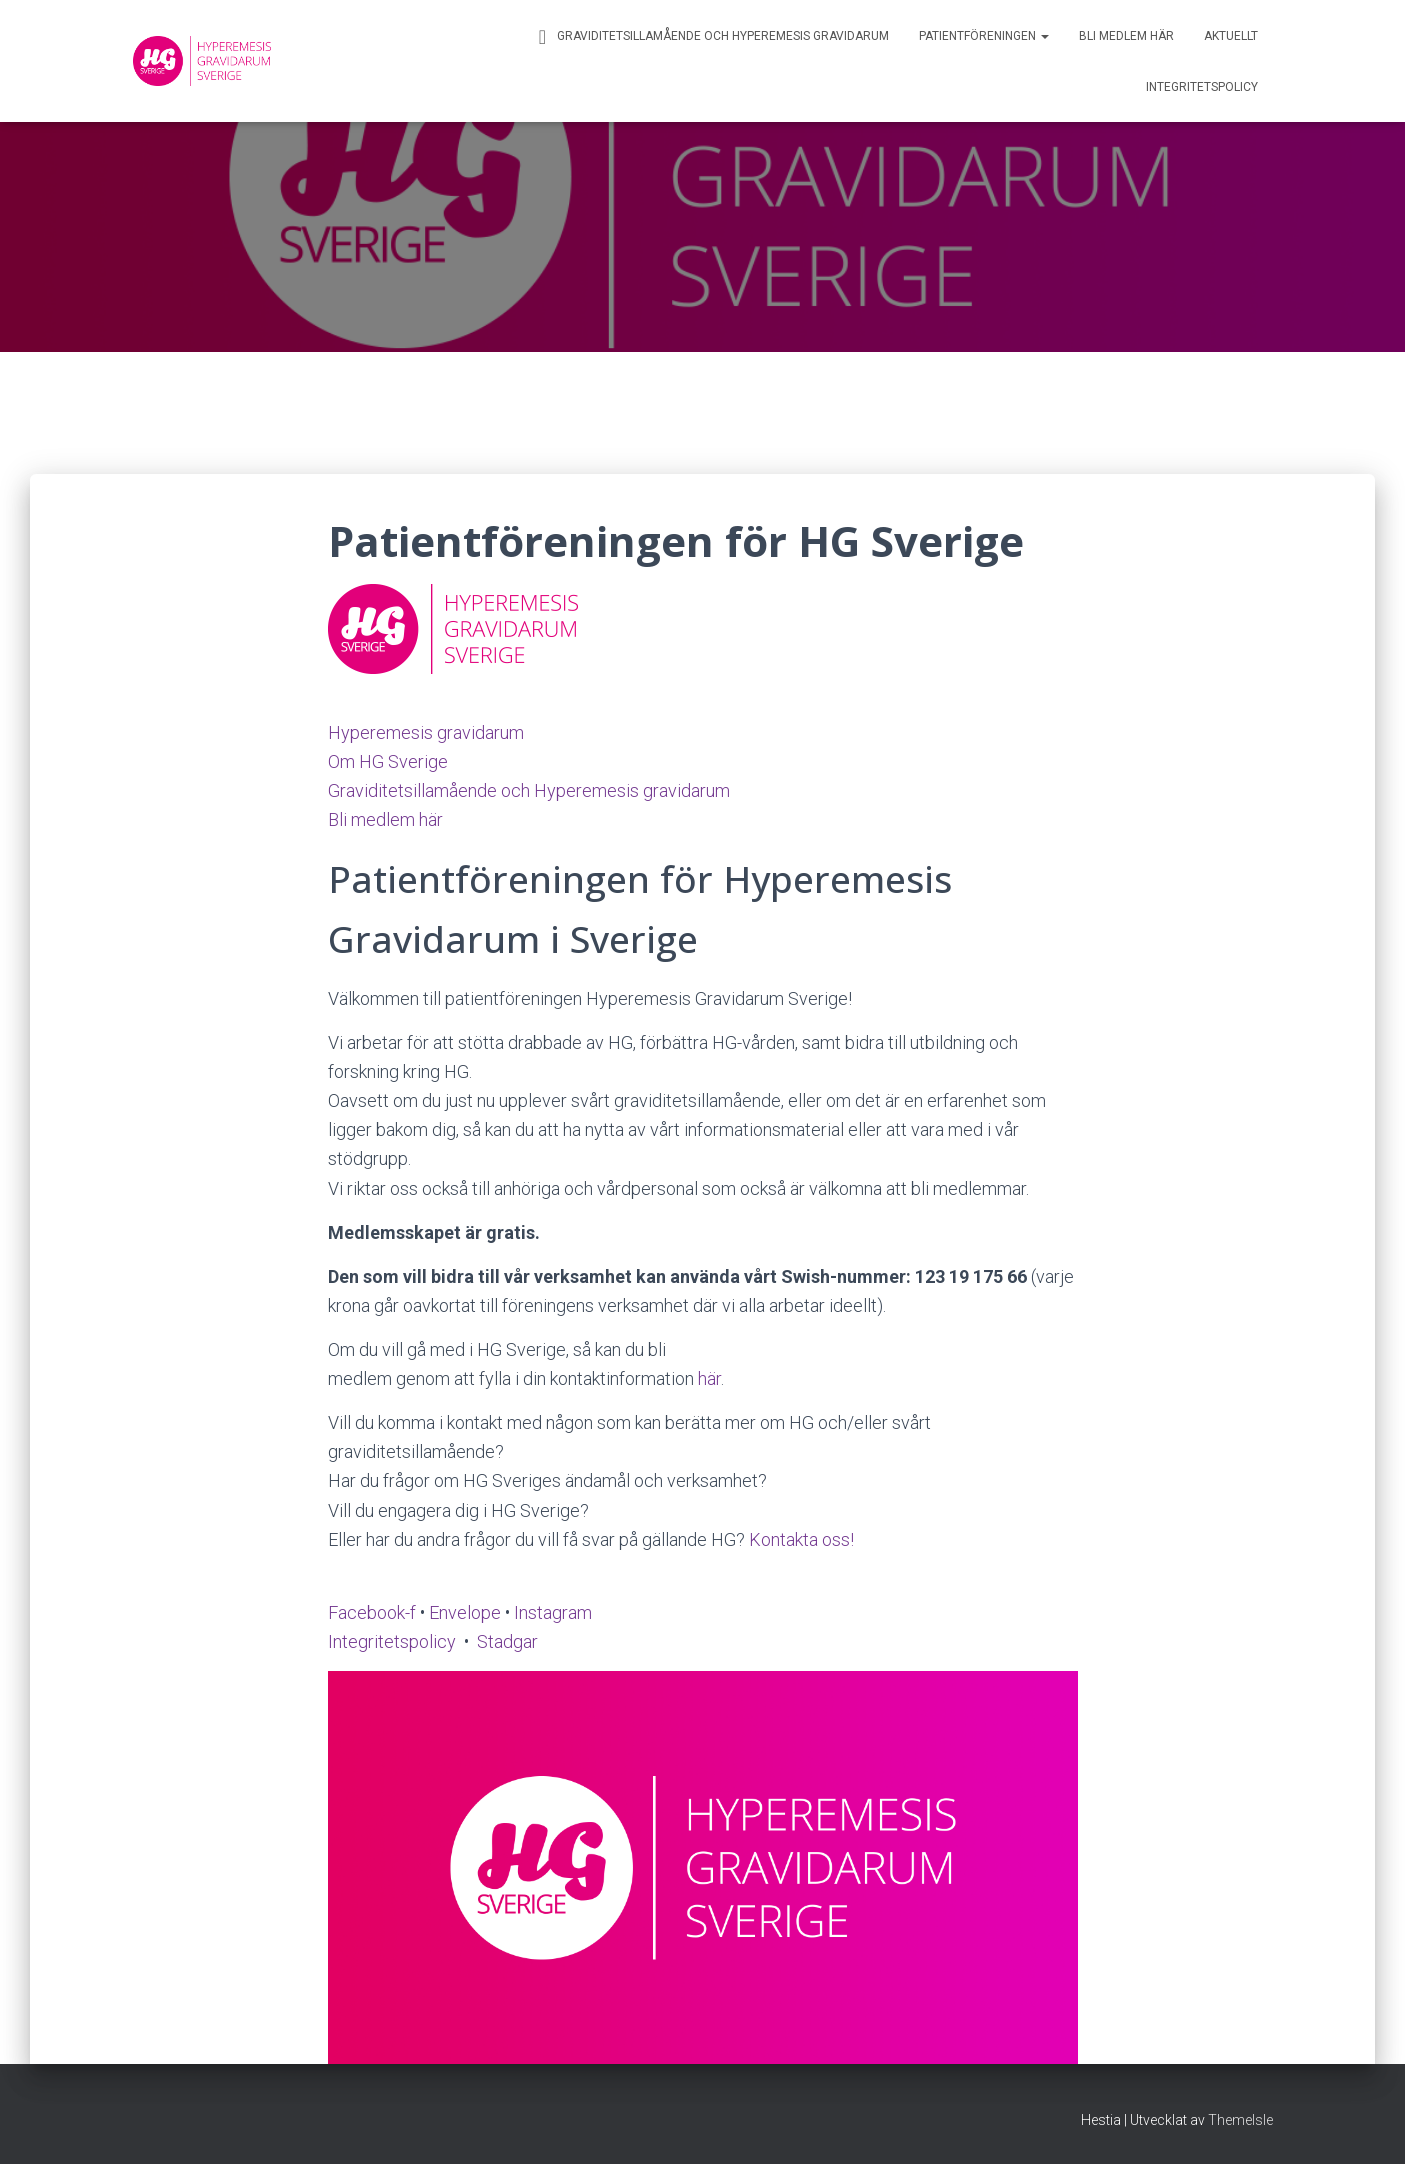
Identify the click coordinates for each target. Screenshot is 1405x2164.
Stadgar (507, 1641)
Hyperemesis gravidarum (426, 732)
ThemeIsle (1240, 2120)
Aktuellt (1231, 36)
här (709, 1378)
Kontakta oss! (801, 1539)
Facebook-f (372, 1612)
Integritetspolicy (1202, 87)
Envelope (465, 1612)
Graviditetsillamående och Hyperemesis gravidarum (711, 37)
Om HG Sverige (388, 761)
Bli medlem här (1126, 36)
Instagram (553, 1612)
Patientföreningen (984, 36)
